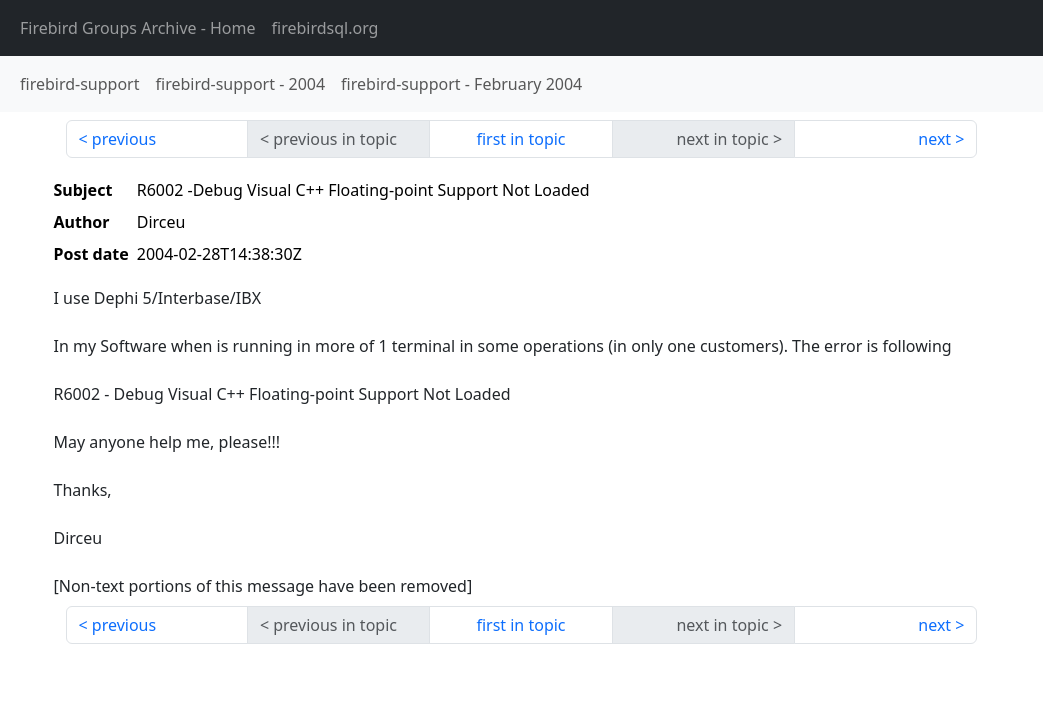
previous (124, 139)
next (934, 139)
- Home (138, 28)
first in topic (520, 139)
